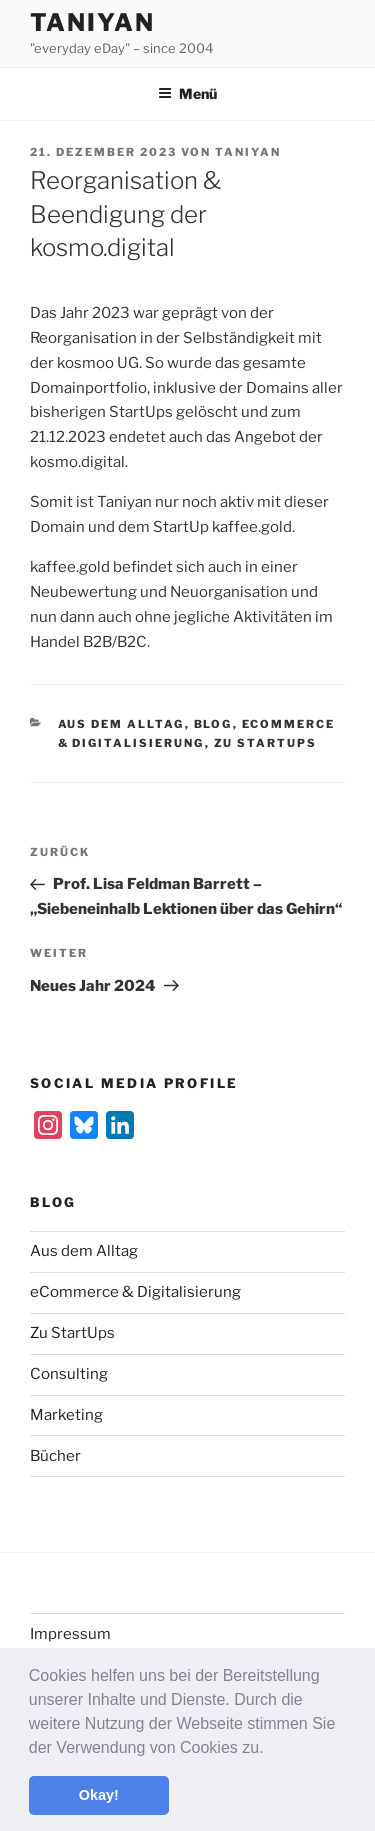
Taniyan (92, 22)
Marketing (66, 1415)
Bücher (55, 1456)
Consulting (69, 1374)
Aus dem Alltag (121, 724)
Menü (187, 93)
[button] (271, 1749)
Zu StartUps (266, 743)
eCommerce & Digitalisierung (135, 1292)
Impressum (70, 1634)
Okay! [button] (99, 1795)
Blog (213, 724)
